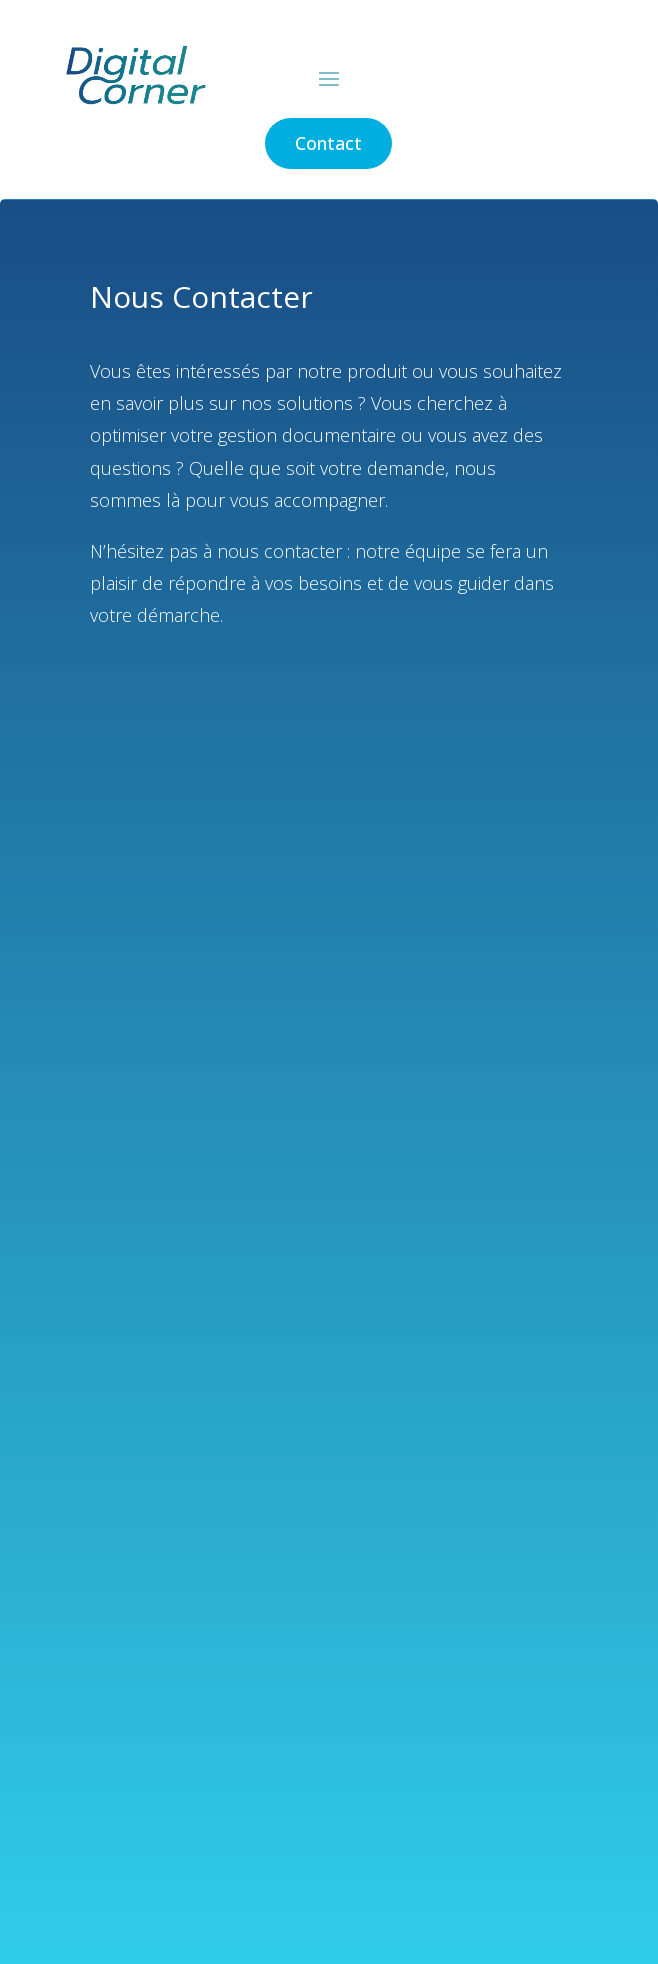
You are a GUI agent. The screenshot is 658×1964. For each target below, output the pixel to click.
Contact (328, 143)
